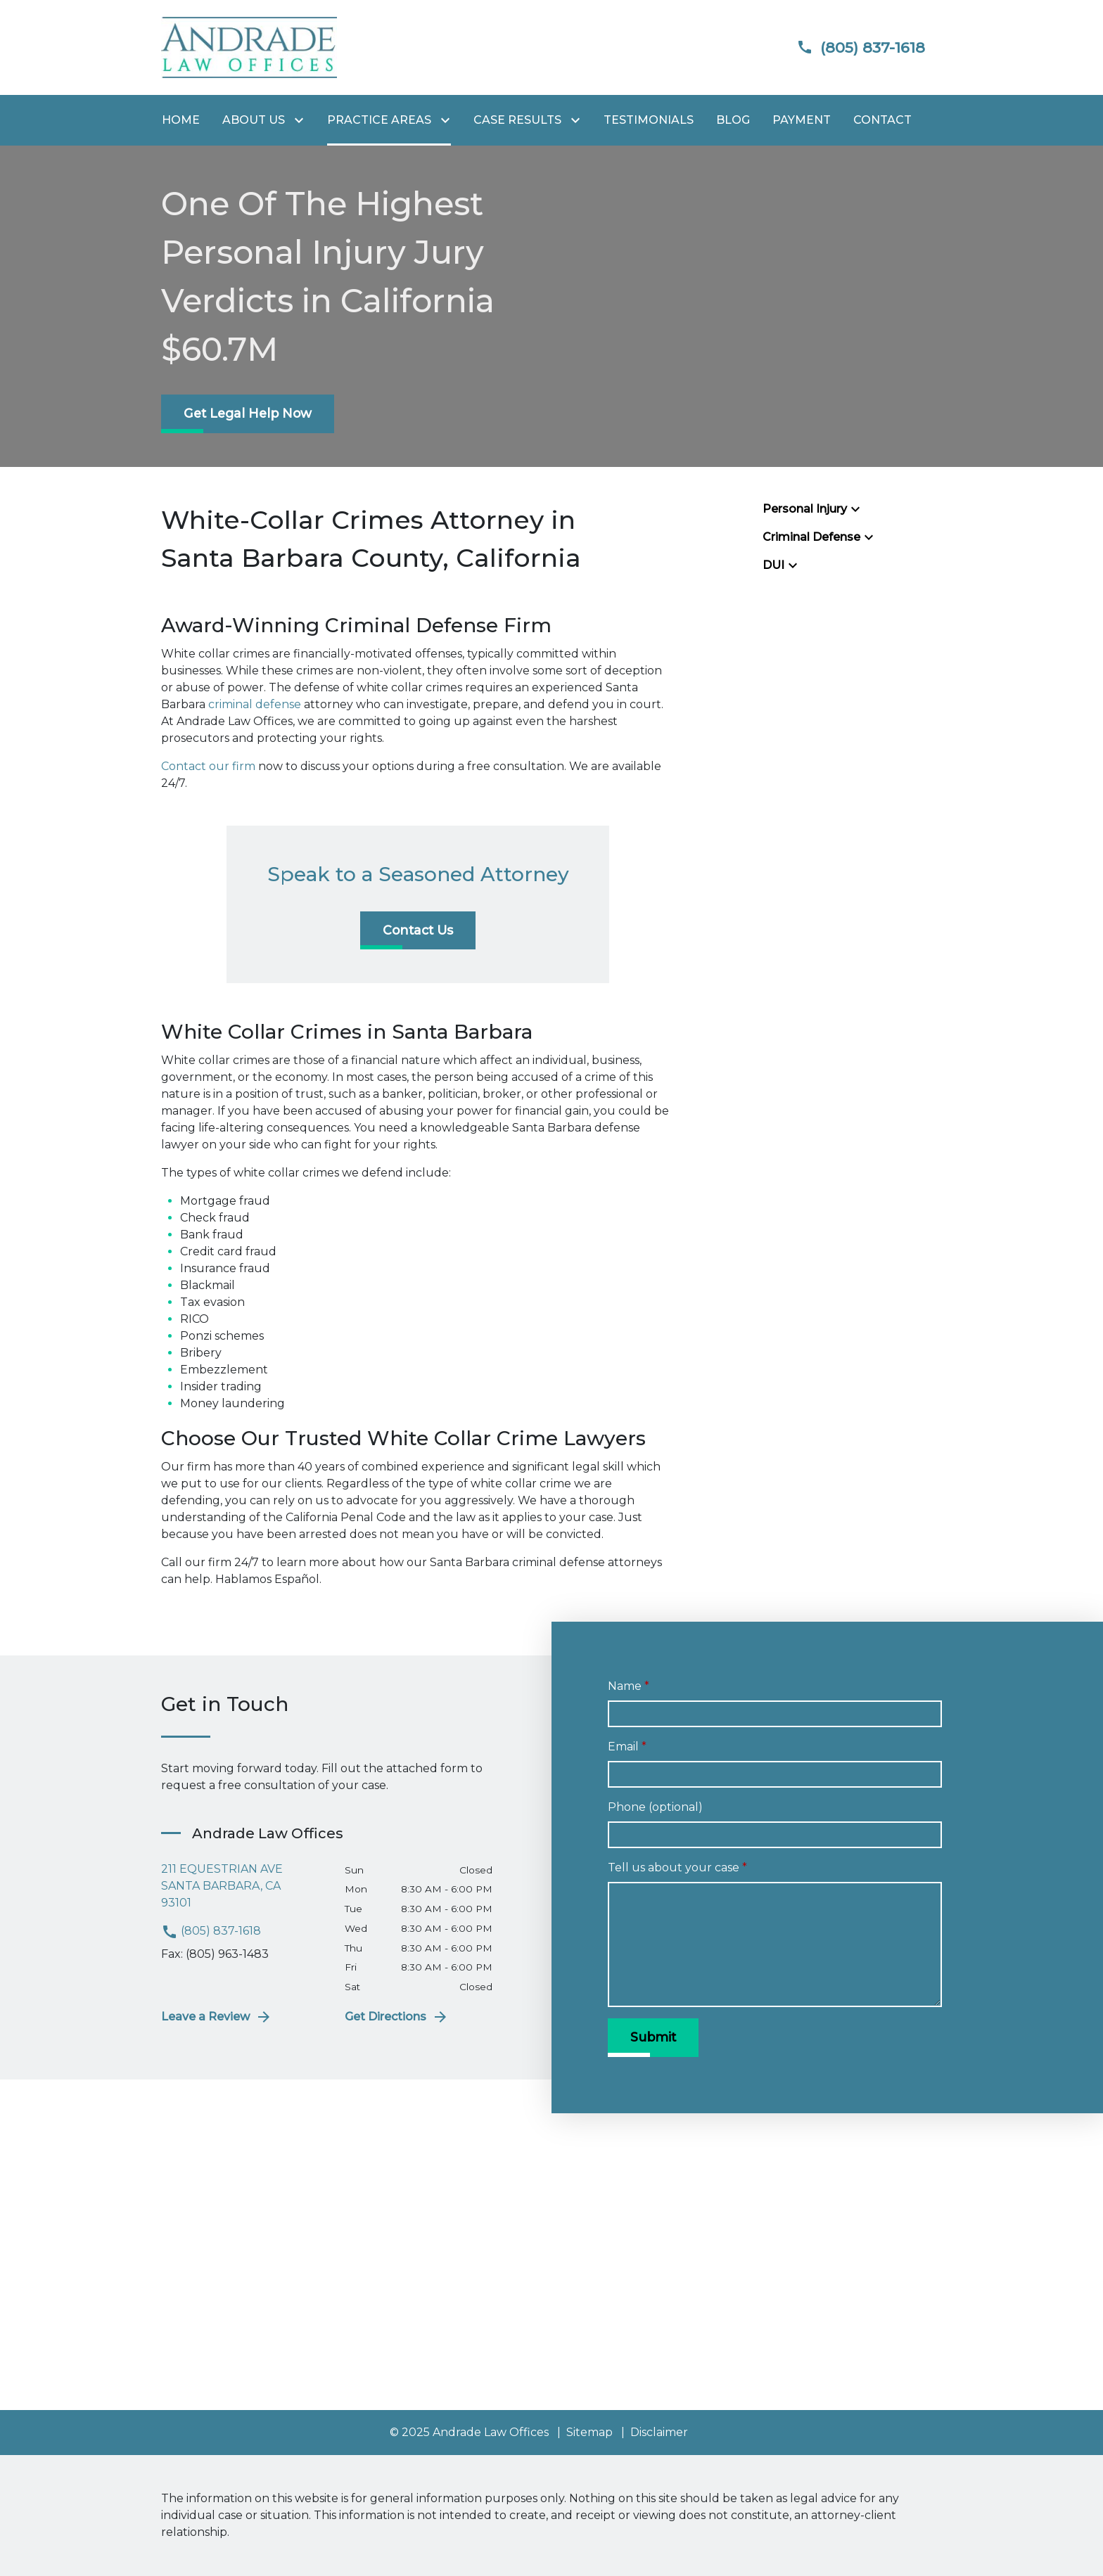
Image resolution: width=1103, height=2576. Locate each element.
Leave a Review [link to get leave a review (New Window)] (216, 2016)
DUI (773, 565)
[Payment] (801, 120)
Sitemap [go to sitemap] (589, 2432)
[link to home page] (249, 46)
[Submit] (653, 2037)
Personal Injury (805, 508)
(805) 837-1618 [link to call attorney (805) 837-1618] (211, 1930)
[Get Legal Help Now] (247, 413)
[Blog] (733, 120)
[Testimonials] (649, 120)
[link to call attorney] (848, 47)
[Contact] (882, 120)
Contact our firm (208, 766)
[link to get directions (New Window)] (242, 1886)
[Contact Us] (418, 930)
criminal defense (254, 704)
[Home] (181, 120)
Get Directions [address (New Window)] (397, 2016)
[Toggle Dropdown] (302, 120)
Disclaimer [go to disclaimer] (659, 2432)
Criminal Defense (811, 537)
